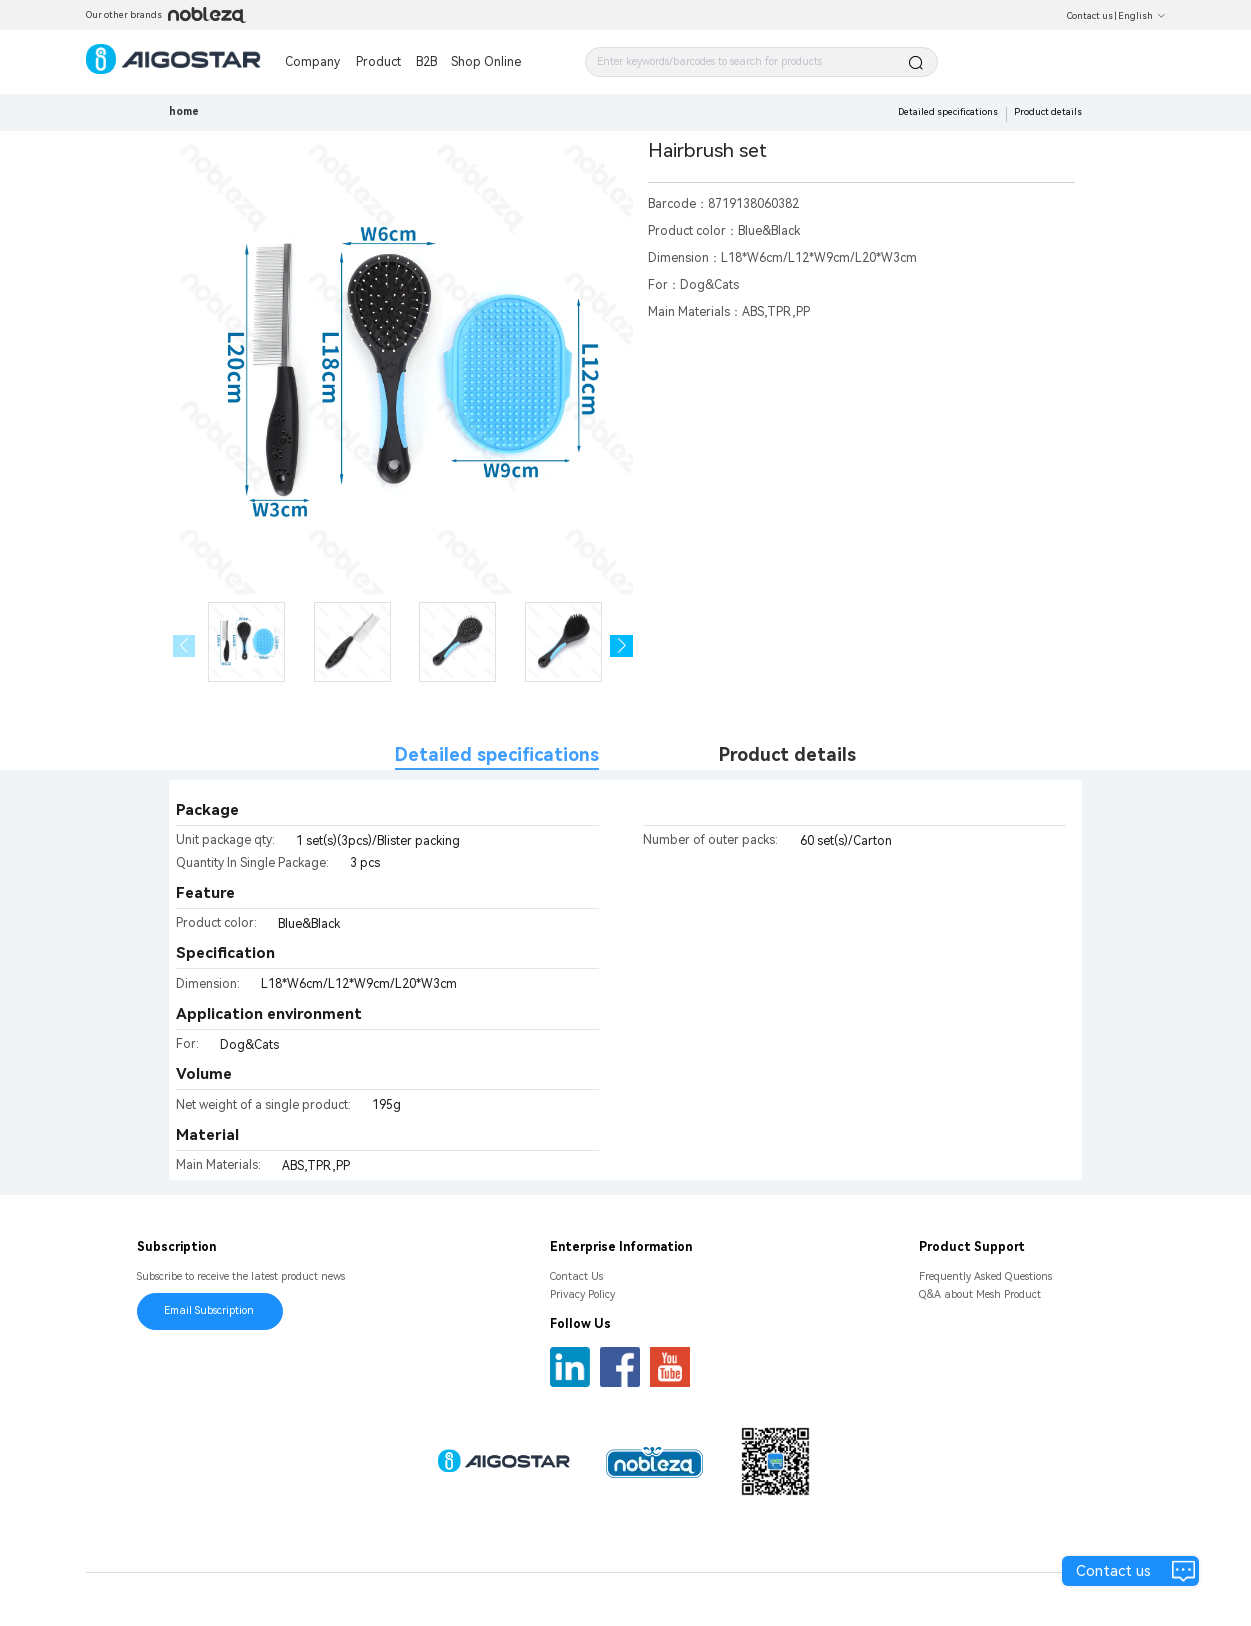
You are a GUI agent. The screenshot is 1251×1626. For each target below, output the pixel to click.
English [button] (1142, 16)
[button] (621, 646)
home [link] (184, 111)
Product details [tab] (787, 754)
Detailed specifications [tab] (497, 754)
